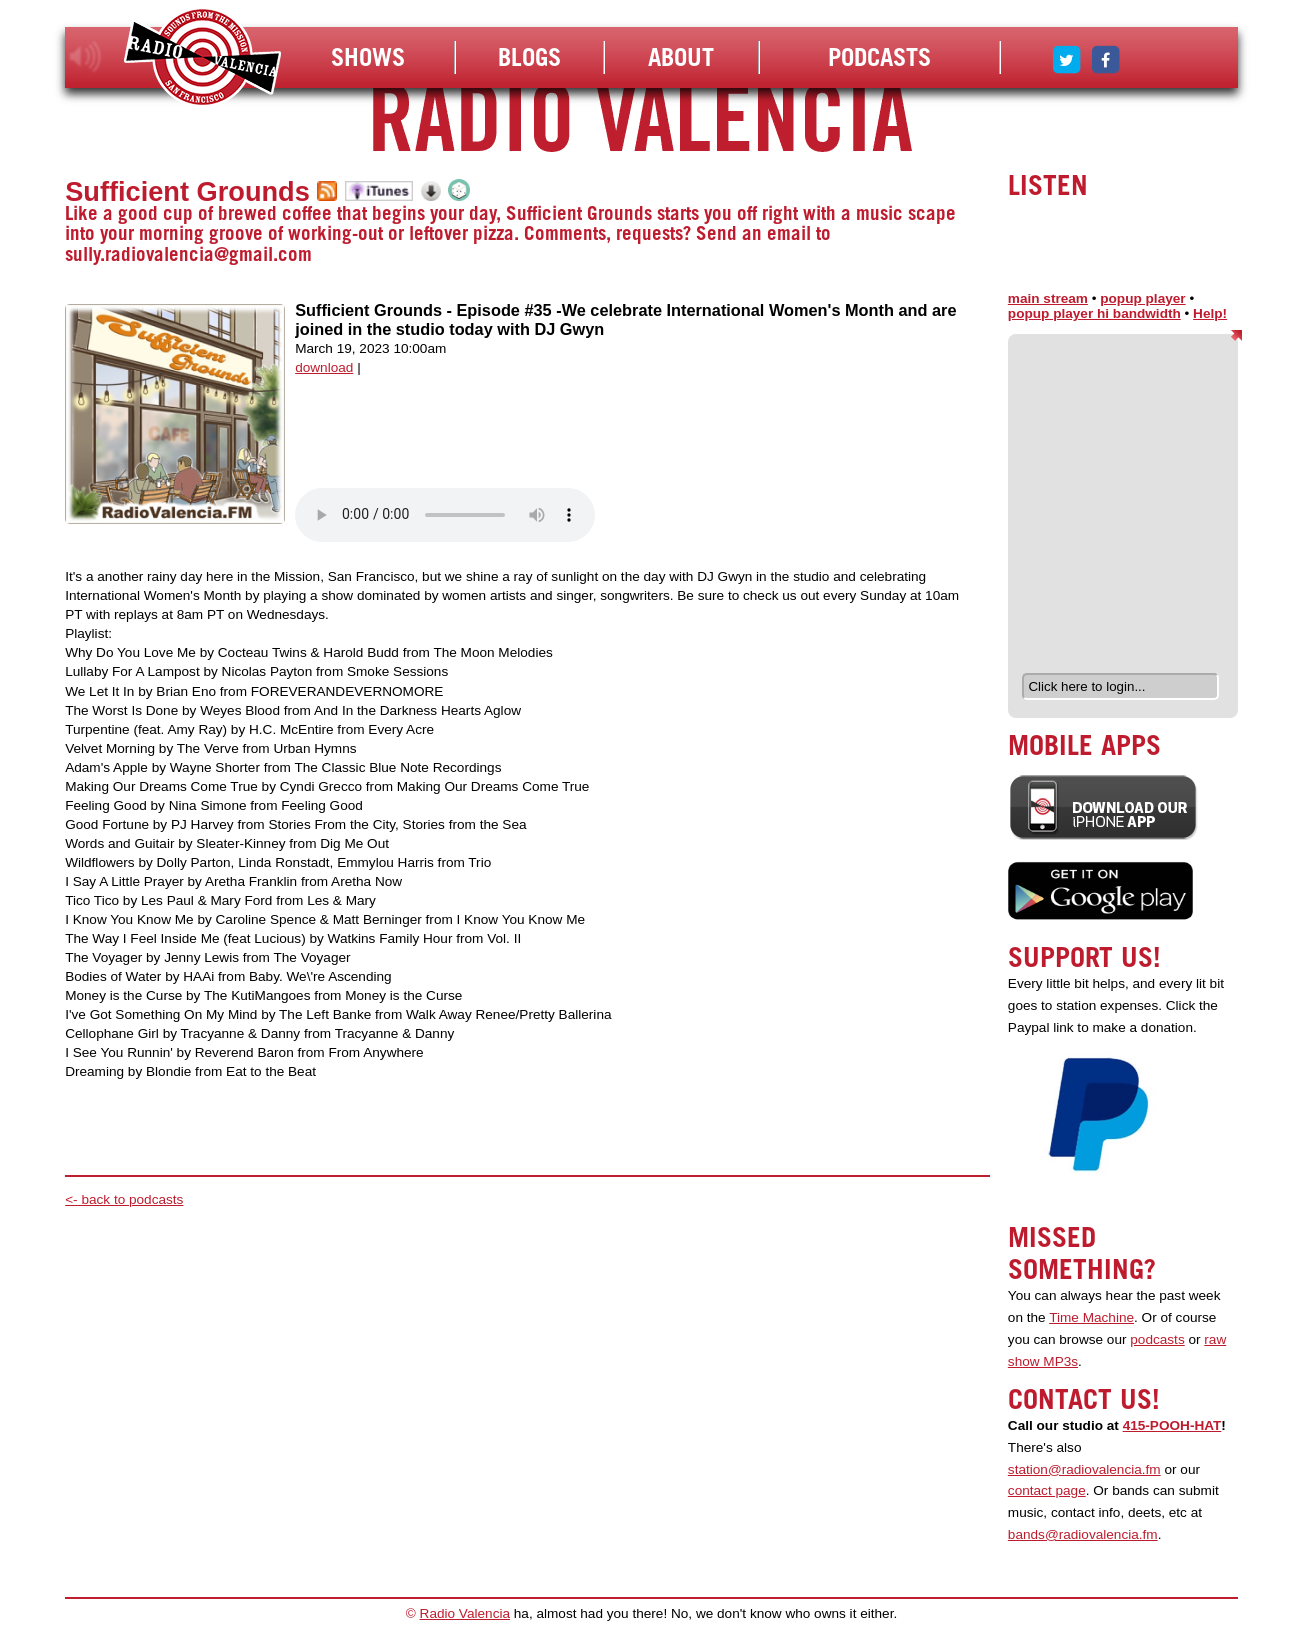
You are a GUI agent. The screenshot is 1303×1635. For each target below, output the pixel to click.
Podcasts (879, 57)
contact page (1047, 1490)
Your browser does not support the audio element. (445, 515)
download (324, 367)
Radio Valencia (465, 1613)
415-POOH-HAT (1172, 1425)
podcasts (1157, 1339)
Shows (368, 57)
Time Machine (1091, 1317)
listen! (85, 57)
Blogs (529, 57)
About (681, 57)
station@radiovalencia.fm (1084, 1469)
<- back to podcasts (124, 1199)
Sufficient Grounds (187, 191)
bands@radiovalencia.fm (1083, 1534)
